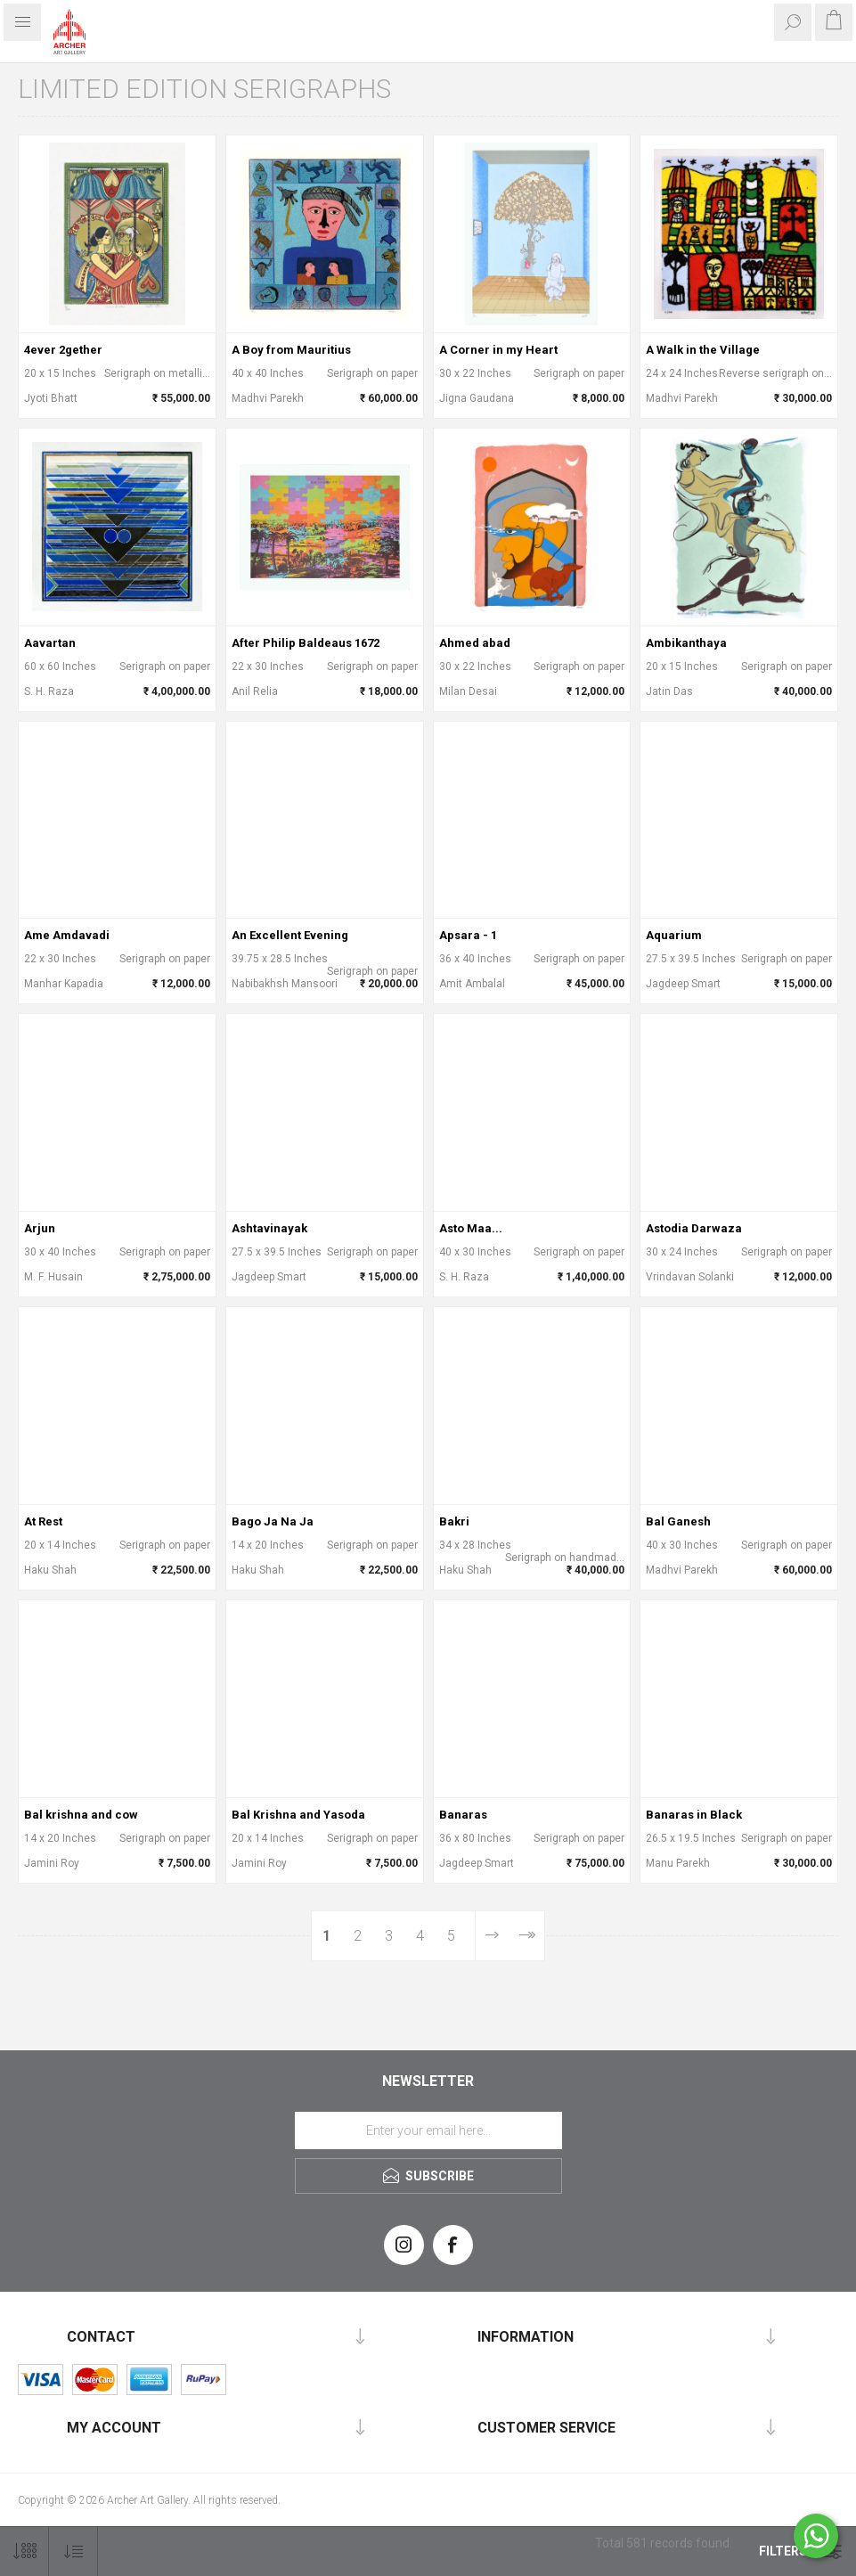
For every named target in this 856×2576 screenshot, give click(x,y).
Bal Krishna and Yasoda (298, 1814)
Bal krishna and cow (81, 1814)
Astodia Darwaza (694, 1228)
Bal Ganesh (678, 1521)
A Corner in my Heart (498, 349)
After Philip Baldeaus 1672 (305, 643)
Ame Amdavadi (67, 935)
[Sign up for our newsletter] (428, 2130)
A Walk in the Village (703, 349)
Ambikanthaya (686, 643)
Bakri (454, 1521)
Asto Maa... (470, 1228)
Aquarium (674, 935)
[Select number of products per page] (24, 2551)
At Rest (43, 1521)
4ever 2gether (63, 349)
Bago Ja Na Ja (273, 1521)
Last (526, 1935)
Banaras (463, 1814)
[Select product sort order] (73, 2551)
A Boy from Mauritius (291, 349)
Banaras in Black (694, 1814)
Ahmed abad (474, 643)
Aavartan (50, 643)
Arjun (39, 1228)
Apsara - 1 (468, 935)
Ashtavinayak (269, 1228)
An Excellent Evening (290, 935)
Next (491, 1935)
